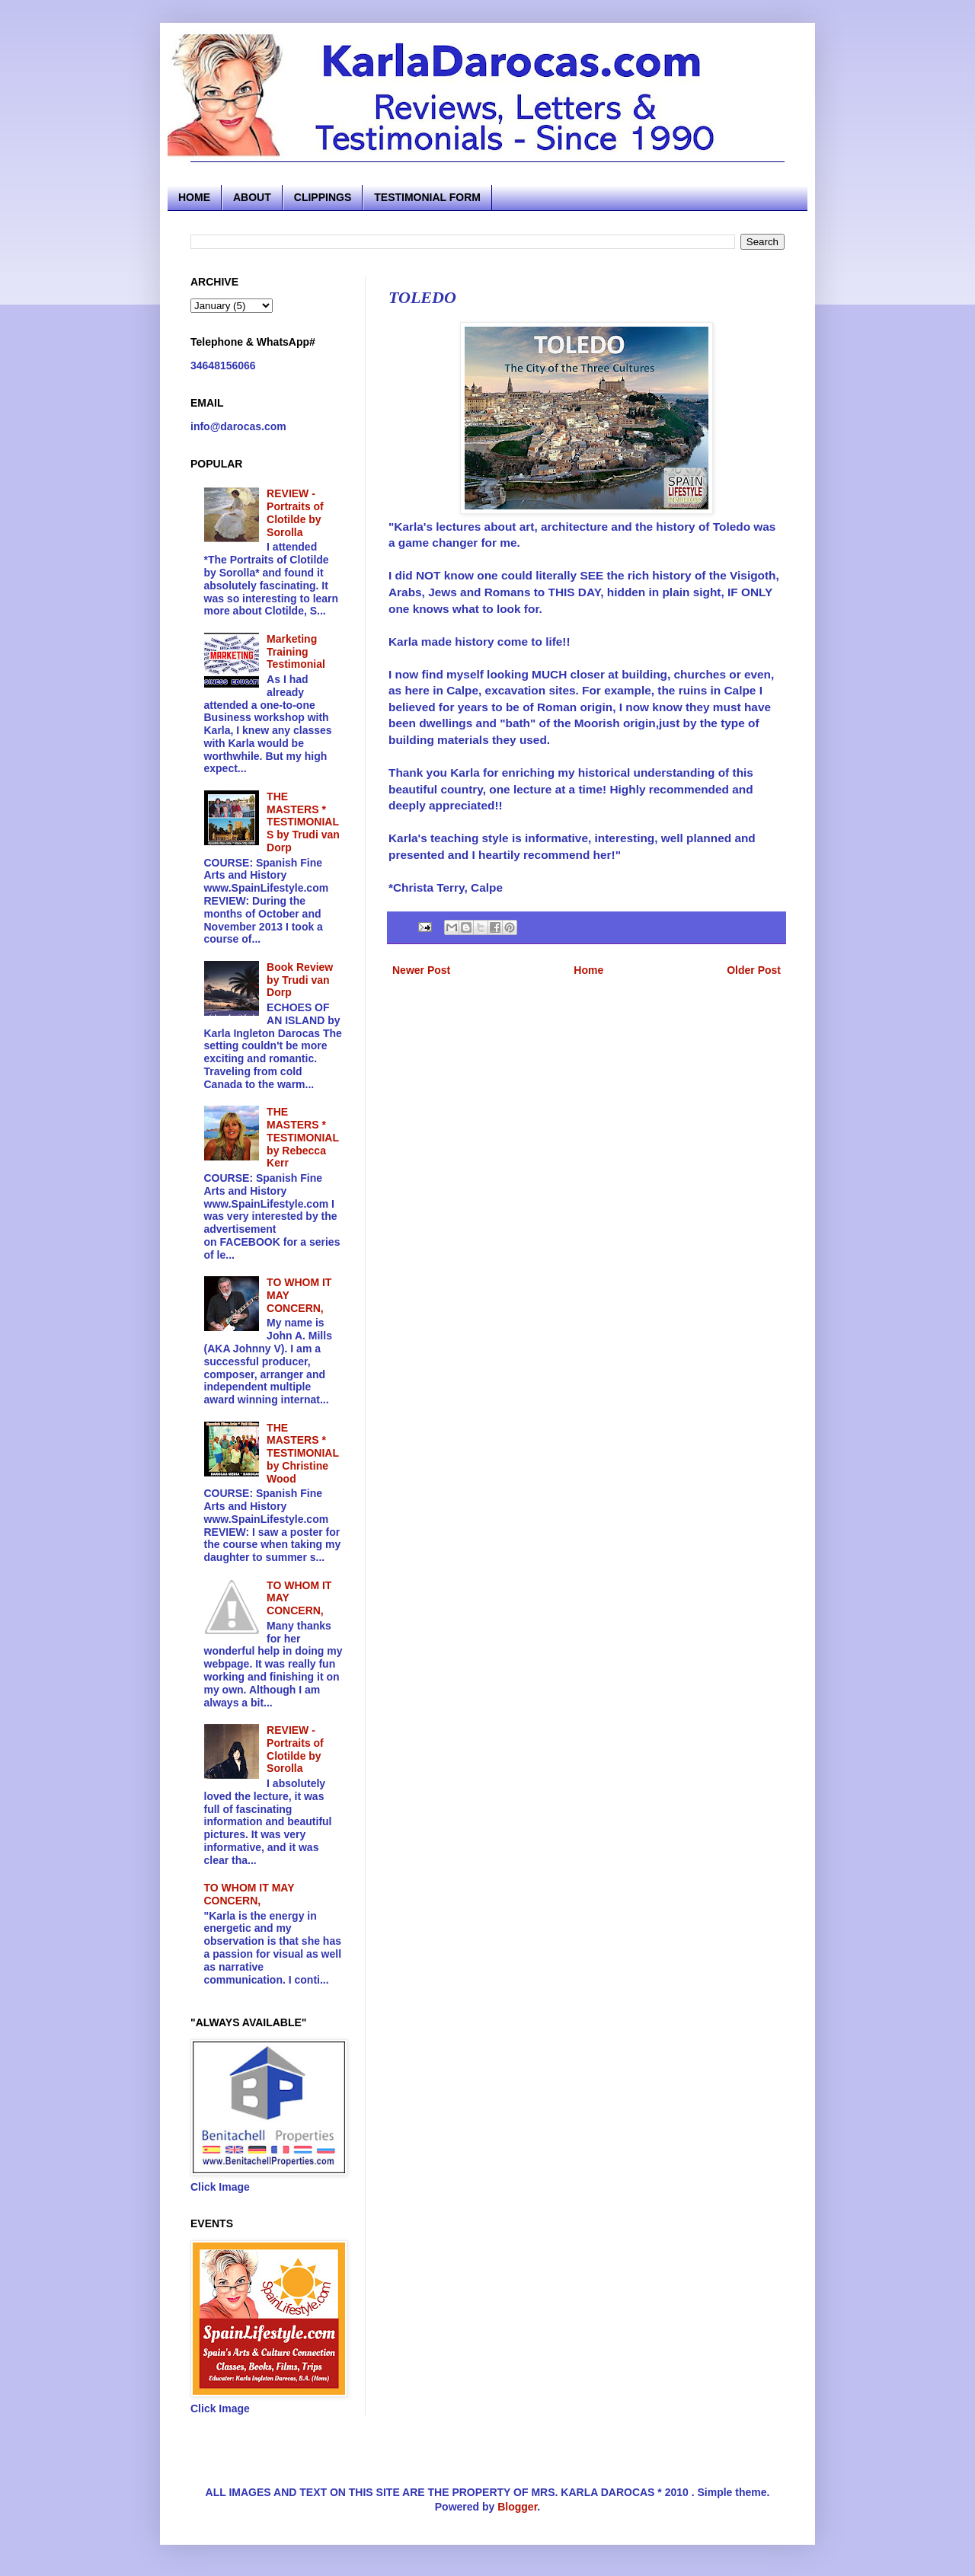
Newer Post (421, 970)
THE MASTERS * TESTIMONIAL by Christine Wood (303, 1453)
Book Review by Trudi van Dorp (300, 980)
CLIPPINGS (322, 197)
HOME (194, 197)
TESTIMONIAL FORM (427, 197)
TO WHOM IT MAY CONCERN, (249, 1894)
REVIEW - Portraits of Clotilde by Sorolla (295, 512)
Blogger (517, 2507)
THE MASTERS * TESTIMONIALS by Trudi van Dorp (303, 822)
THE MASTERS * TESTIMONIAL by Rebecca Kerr (303, 1137)
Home (588, 970)
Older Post (754, 970)
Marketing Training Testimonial (296, 652)
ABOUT (252, 197)
